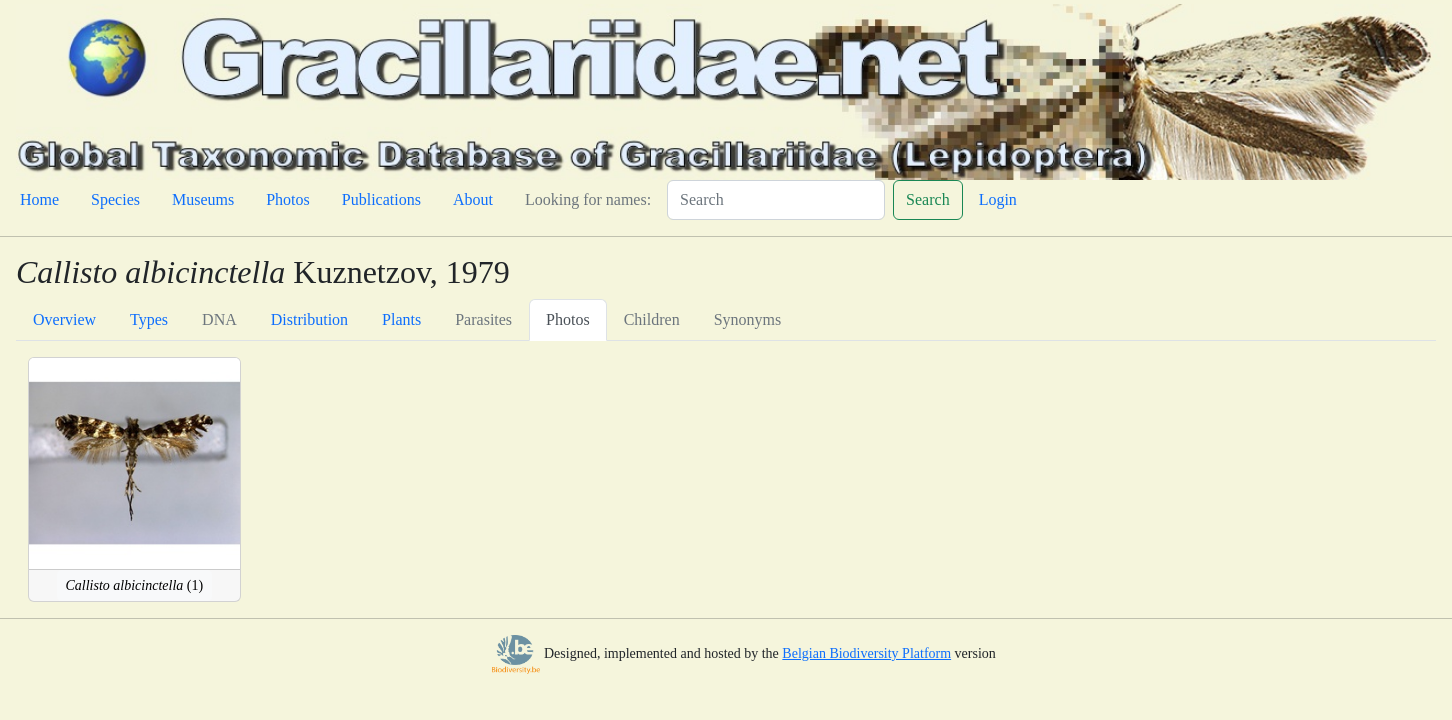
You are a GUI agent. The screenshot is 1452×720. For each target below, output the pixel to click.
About (473, 199)
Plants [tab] (401, 319)
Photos (288, 199)
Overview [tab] (64, 319)
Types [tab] (149, 319)
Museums (203, 199)
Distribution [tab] (309, 319)
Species (115, 199)
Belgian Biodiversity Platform (866, 653)
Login (998, 199)
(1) (135, 585)
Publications (381, 199)
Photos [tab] (568, 319)
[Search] (776, 200)
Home (39, 199)
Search (928, 199)
